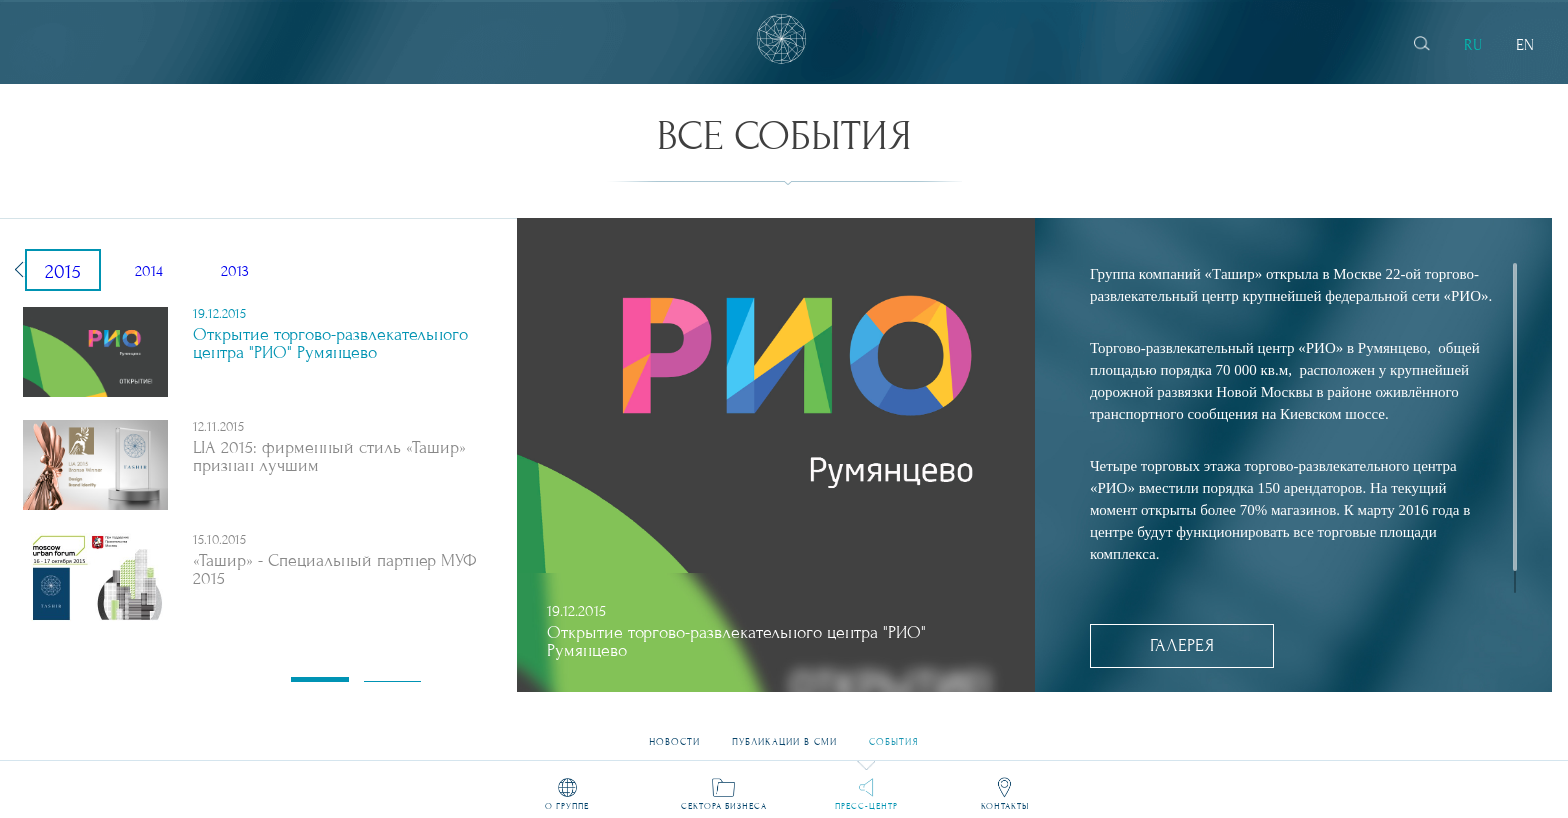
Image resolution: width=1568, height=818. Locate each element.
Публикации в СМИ (784, 735)
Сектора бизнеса (724, 806)
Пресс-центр (866, 806)
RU (1473, 45)
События (894, 735)
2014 (149, 271)
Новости (674, 735)
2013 (235, 271)
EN (1525, 45)
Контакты (1005, 806)
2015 (63, 272)
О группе (567, 806)
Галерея (1182, 645)
